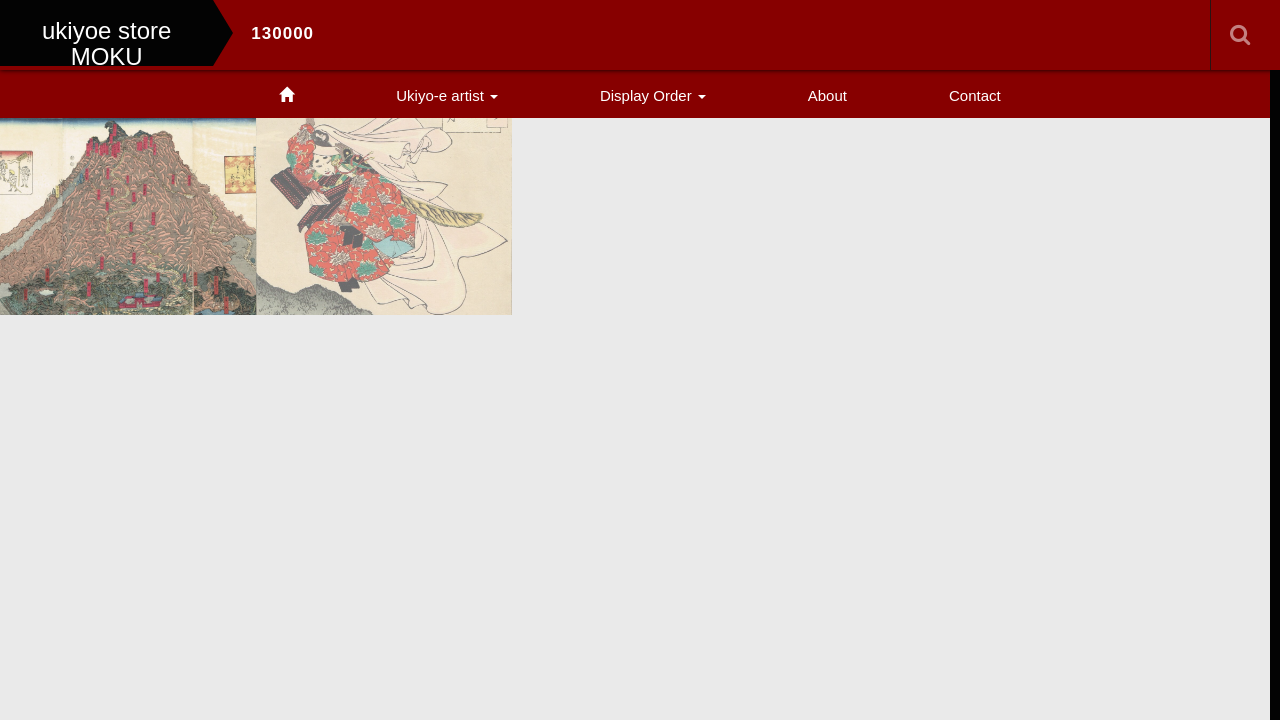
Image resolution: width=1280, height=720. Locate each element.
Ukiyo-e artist (447, 95)
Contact (975, 95)
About (827, 95)
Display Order (653, 95)
